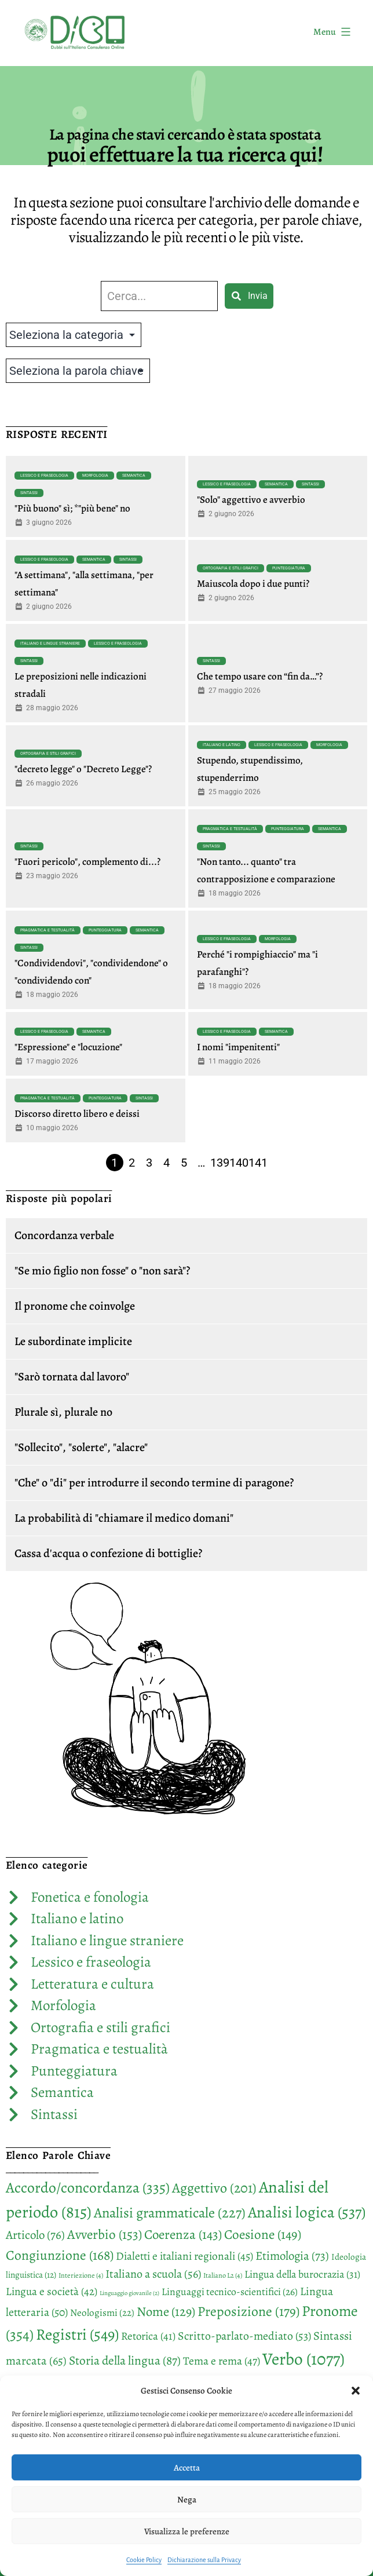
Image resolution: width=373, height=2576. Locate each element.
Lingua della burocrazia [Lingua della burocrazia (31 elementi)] (302, 2274)
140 (238, 1163)
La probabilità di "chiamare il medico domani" (123, 1518)
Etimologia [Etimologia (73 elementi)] (292, 2256)
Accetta (187, 2467)
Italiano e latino (221, 745)
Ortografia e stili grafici (230, 568)
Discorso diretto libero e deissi (77, 1113)
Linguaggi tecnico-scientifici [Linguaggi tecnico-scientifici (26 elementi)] (230, 2292)
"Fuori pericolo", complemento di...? (87, 861)
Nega (186, 2499)
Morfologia (95, 475)
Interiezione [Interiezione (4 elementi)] (80, 2275)
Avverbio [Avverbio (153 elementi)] (104, 2234)
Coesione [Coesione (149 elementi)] (262, 2235)
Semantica (133, 475)
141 (258, 1163)
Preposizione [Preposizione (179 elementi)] (248, 2311)
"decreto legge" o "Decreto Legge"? (83, 769)
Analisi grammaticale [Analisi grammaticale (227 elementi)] (170, 2212)
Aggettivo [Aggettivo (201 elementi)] (214, 2188)
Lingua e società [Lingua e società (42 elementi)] (51, 2291)
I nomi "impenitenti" (238, 1047)
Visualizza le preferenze (186, 2531)
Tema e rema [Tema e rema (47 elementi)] (221, 2361)
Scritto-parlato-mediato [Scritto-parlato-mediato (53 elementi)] (244, 2336)
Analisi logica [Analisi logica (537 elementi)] (306, 2212)
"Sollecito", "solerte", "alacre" (81, 1447)
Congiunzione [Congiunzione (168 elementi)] (60, 2255)
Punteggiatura (288, 568)
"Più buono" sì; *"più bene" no (72, 508)
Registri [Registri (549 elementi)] (77, 2334)
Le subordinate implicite (73, 1341)
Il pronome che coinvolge (74, 1306)
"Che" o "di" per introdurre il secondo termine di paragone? (154, 1482)
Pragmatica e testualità (230, 829)
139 (219, 1163)
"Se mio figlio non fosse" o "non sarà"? (102, 1270)
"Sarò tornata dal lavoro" (71, 1376)
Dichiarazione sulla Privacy (204, 2559)
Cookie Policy (144, 2559)
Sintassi (29, 493)
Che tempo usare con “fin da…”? (260, 676)
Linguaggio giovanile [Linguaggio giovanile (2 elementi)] (129, 2293)
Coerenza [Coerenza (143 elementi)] (183, 2235)
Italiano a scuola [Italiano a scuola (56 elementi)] (153, 2274)
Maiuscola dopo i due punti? (253, 583)
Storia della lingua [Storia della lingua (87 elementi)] (125, 2360)
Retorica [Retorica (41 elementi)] (148, 2336)
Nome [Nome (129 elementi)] (166, 2312)
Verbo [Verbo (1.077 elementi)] (303, 2358)
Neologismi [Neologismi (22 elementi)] (102, 2312)
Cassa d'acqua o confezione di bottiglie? (108, 1553)
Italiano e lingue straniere (50, 643)
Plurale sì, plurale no (63, 1412)
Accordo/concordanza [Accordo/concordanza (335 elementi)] (88, 2187)
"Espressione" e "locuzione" (68, 1047)
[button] (355, 2390)
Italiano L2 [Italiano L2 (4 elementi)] (222, 2275)
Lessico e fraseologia (44, 475)
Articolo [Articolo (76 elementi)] (35, 2235)
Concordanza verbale (64, 1235)
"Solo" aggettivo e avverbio (251, 499)
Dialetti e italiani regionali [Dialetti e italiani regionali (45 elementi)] (184, 2256)
